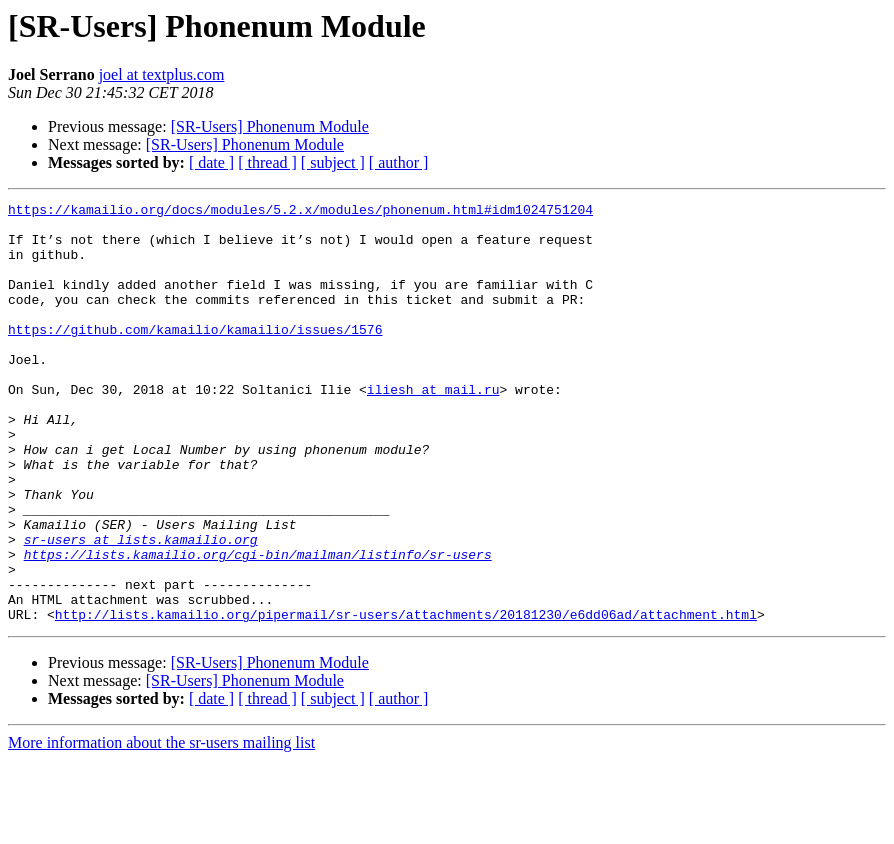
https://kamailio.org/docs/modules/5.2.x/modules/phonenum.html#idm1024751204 (300, 212)
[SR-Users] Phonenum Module (270, 126)
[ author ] (399, 162)
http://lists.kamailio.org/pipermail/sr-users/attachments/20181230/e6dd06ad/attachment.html (406, 698)
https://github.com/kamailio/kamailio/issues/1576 (195, 356)
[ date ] (211, 162)
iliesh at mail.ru (433, 428)
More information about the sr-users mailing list (161, 826)
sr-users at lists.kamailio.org (141, 608)
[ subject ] (333, 162)
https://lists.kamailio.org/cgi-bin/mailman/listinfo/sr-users (258, 626)
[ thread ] (267, 162)
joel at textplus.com (162, 74)
